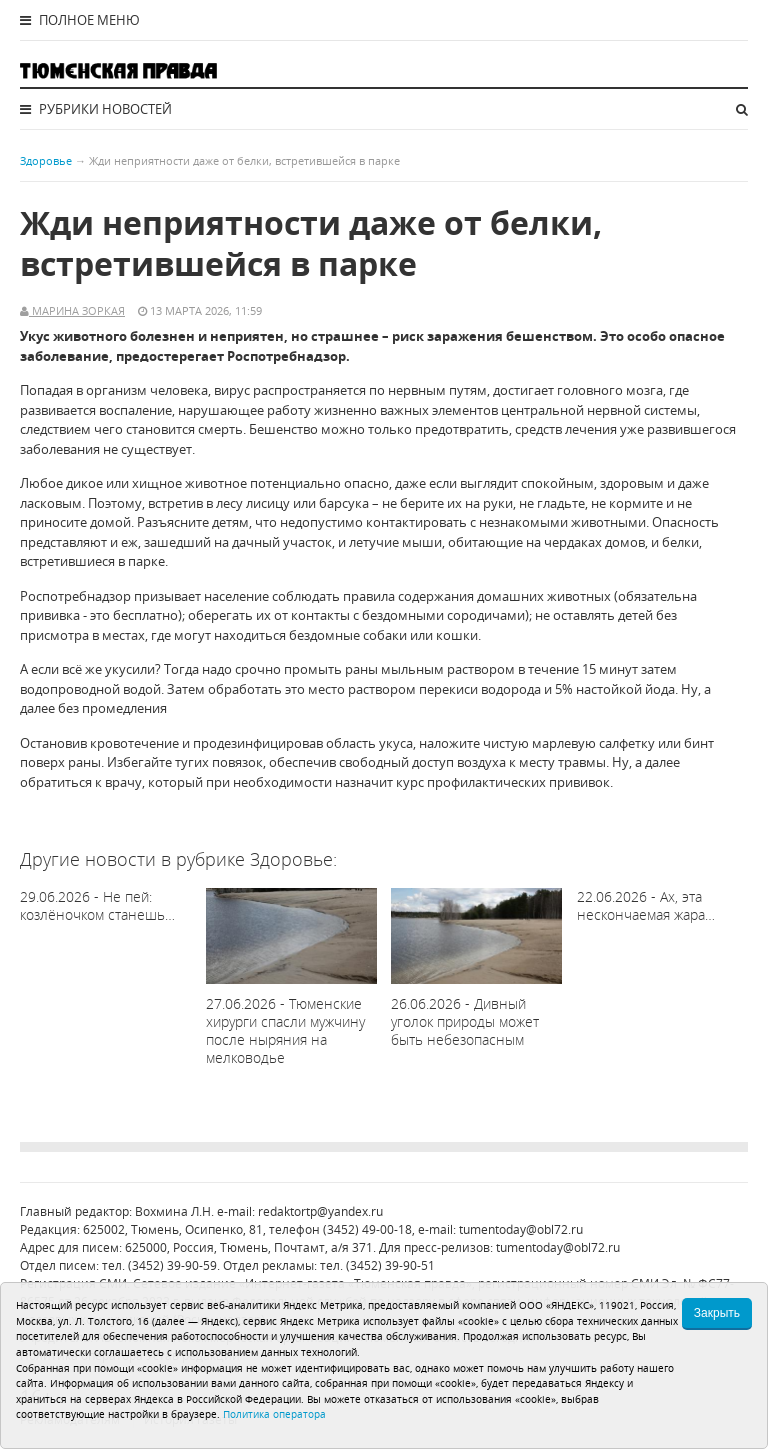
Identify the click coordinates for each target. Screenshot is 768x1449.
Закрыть (717, 1313)
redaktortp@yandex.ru (320, 1211)
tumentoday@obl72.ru (521, 1229)
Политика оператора (274, 1414)
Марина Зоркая (77, 310)
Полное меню (80, 20)
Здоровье (46, 160)
